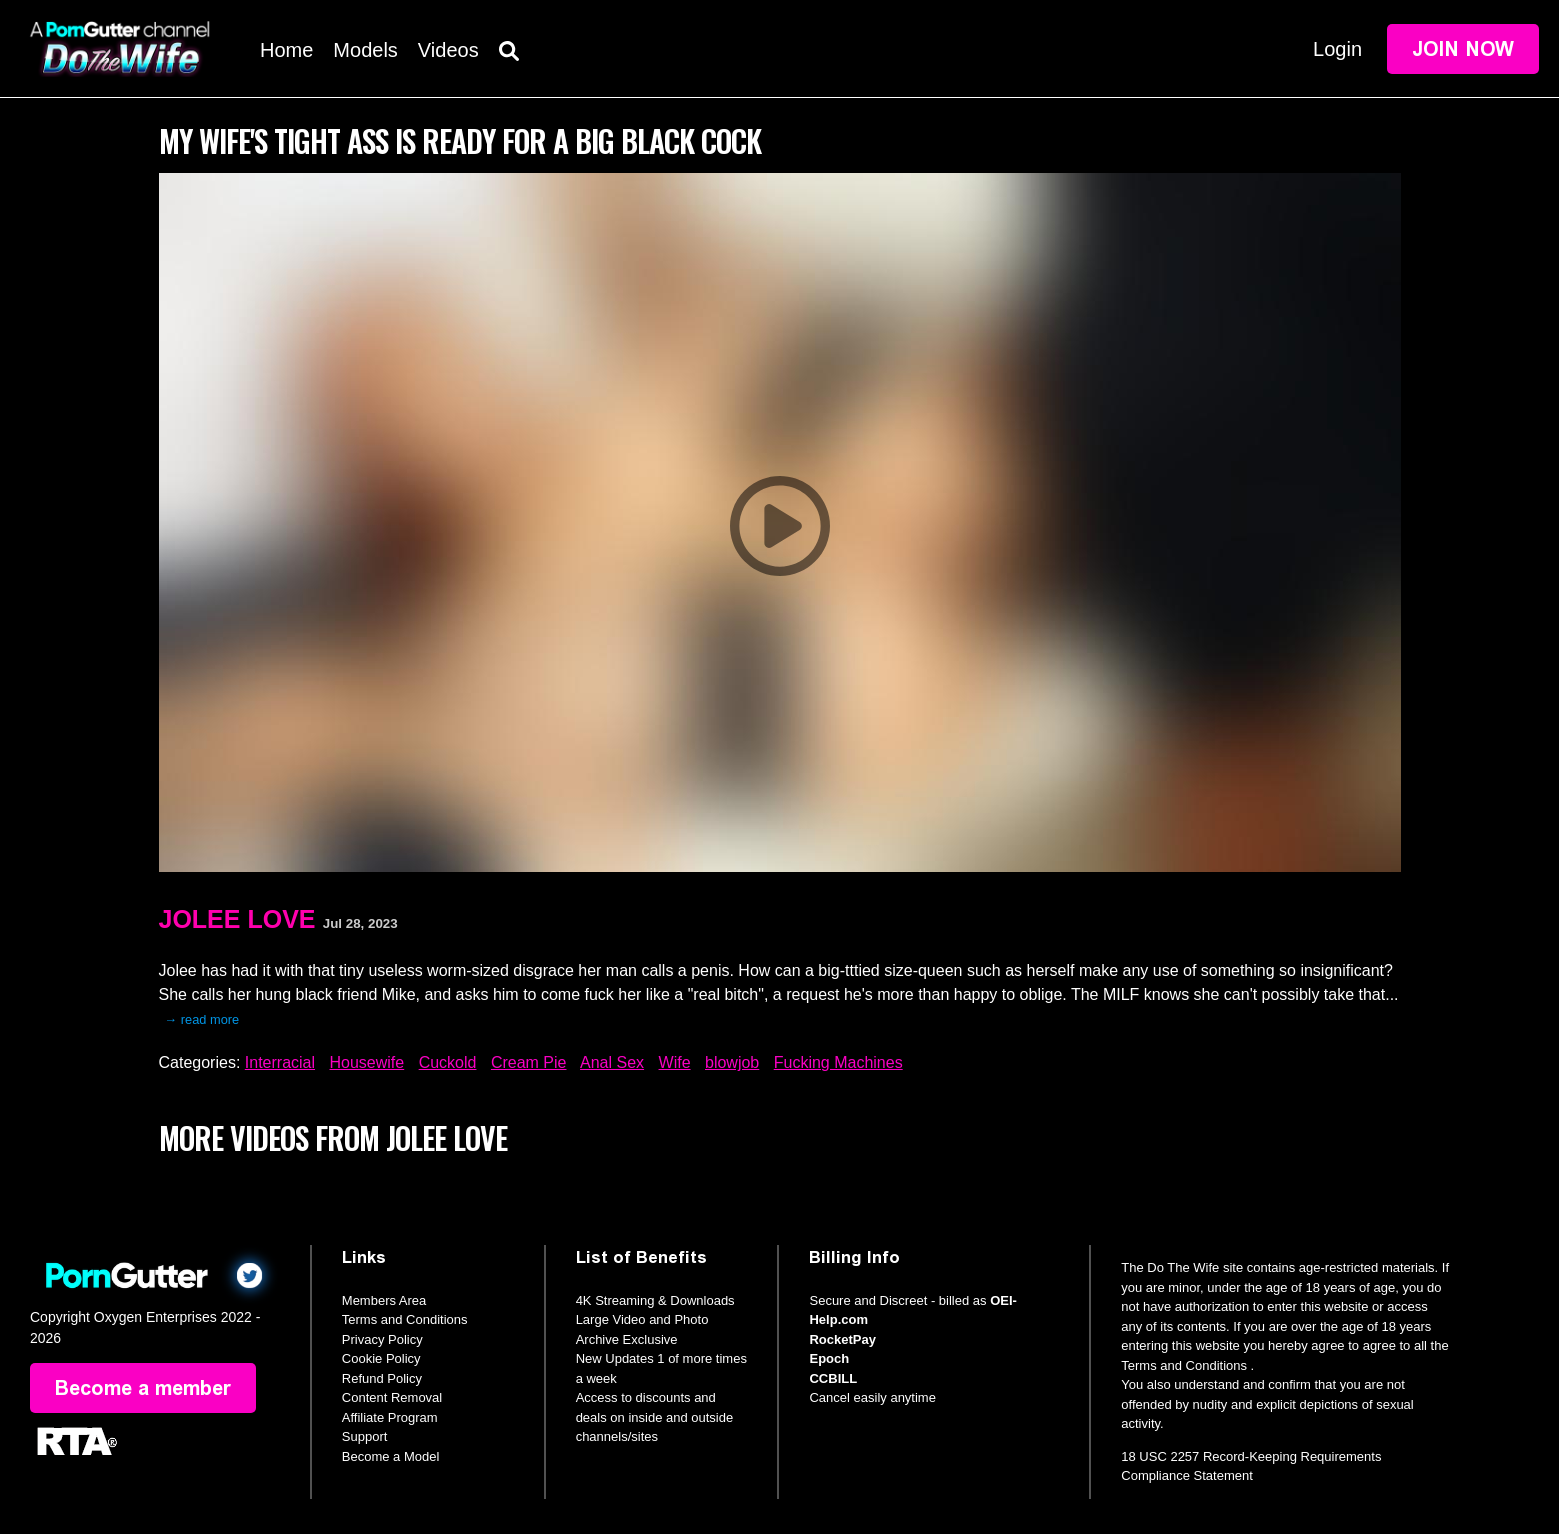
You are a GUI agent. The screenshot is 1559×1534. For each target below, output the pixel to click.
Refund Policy (382, 1378)
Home (286, 50)
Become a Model (391, 1456)
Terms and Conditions (405, 1319)
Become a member (143, 1388)
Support (365, 1436)
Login (1337, 49)
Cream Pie (529, 1062)
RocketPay (842, 1339)
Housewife (366, 1062)
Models (365, 50)
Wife (675, 1062)
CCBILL (833, 1378)
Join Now (1463, 49)
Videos (448, 50)
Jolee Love (237, 919)
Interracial (280, 1062)
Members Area (384, 1300)
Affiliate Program (390, 1417)
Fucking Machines (838, 1062)
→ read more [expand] (202, 1019)
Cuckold (448, 1062)
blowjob (732, 1062)
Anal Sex (612, 1062)
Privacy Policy (382, 1339)
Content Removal (392, 1397)
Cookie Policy (381, 1358)
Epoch (829, 1358)
